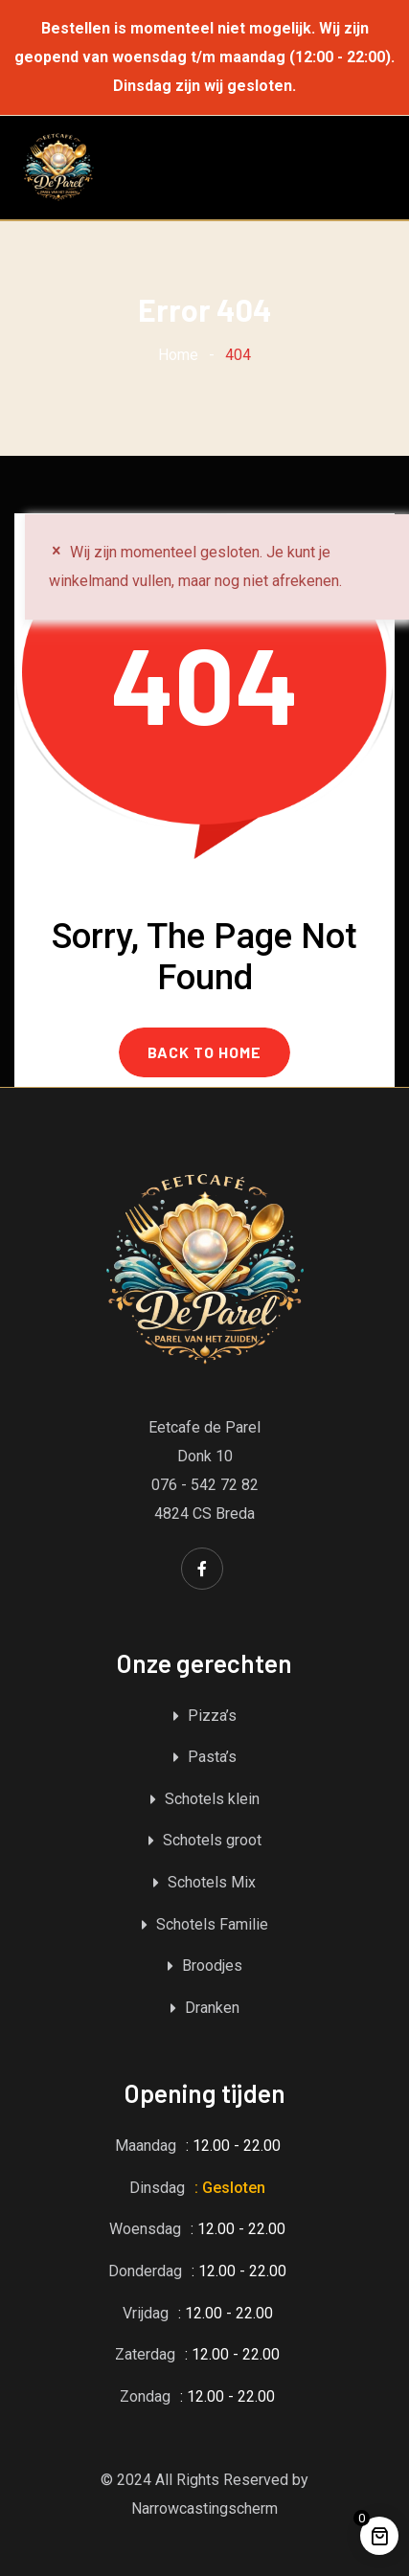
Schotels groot (212, 1840)
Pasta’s (212, 1757)
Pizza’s (212, 1715)
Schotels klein (212, 1799)
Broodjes (212, 1965)
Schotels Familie (212, 1924)
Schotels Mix (212, 1882)
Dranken (212, 2008)
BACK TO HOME (204, 1052)
